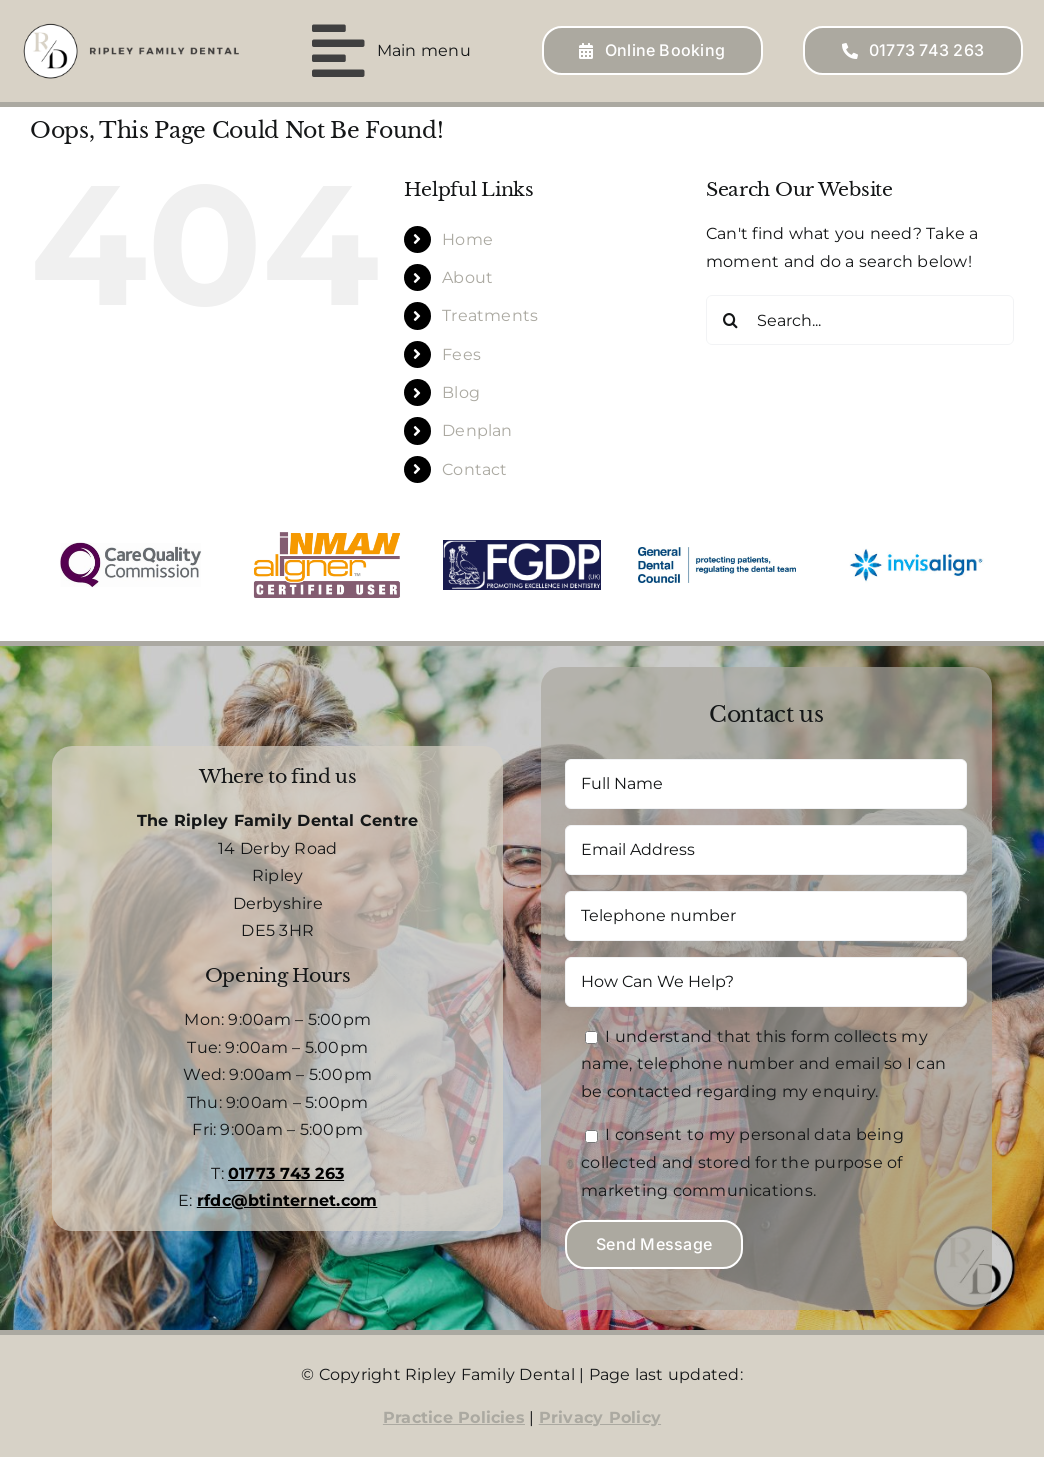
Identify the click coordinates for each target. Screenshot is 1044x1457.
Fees (461, 354)
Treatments (490, 315)
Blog (461, 392)
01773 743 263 (286, 1173)
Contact (475, 469)
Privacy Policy (600, 1417)
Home (467, 239)
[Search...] (860, 320)
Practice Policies (454, 1417)
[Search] (731, 320)
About (467, 277)
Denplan (477, 430)
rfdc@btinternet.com (287, 1200)
